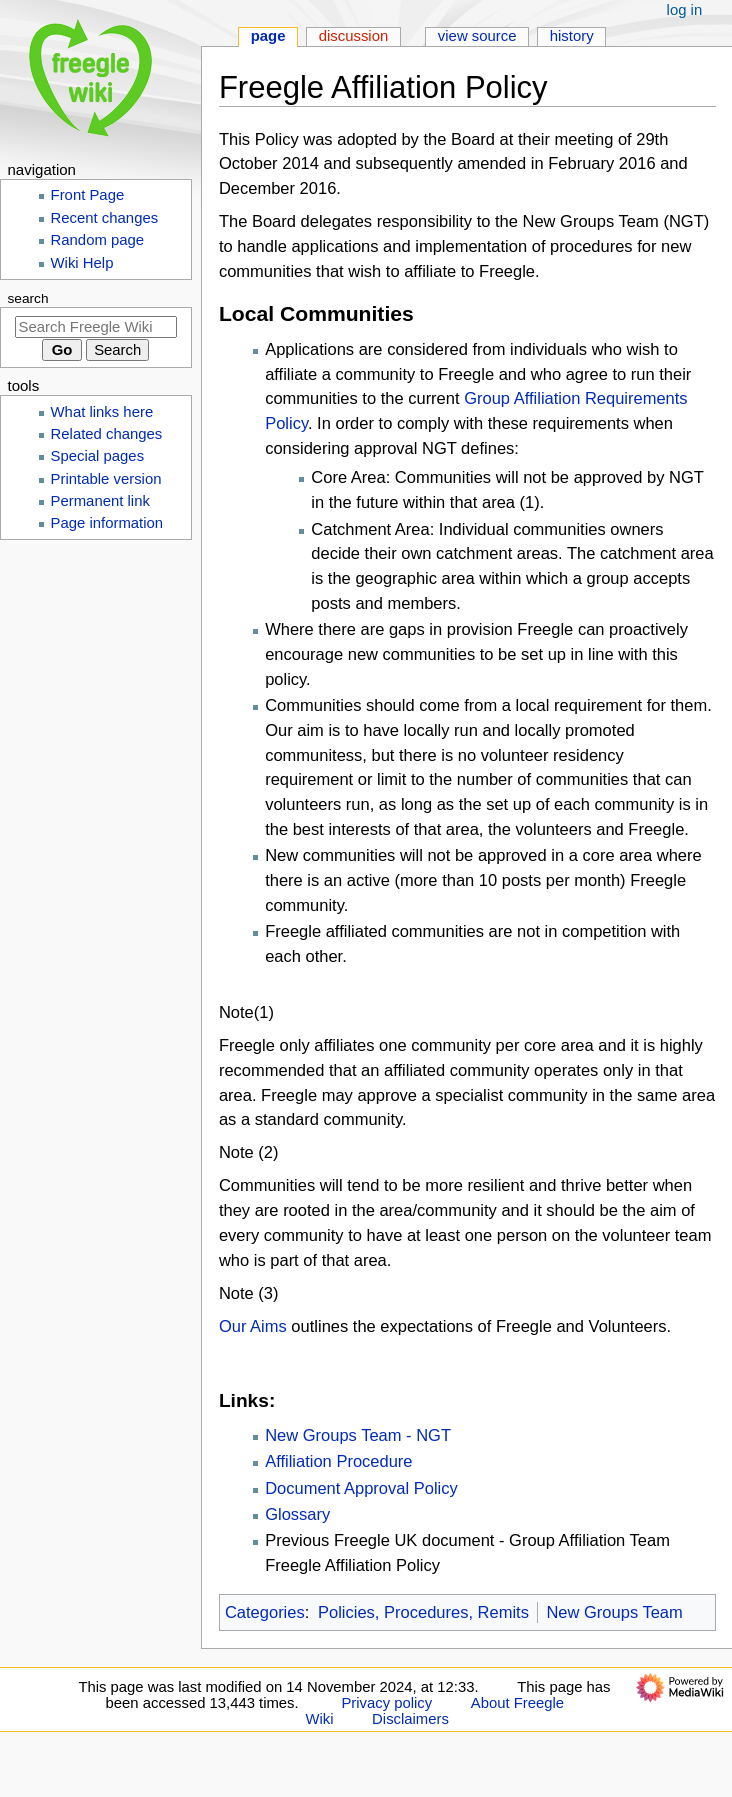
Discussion (354, 36)
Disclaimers (410, 1719)
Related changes (107, 434)
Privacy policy (386, 1703)
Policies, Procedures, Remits (423, 1612)
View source (477, 36)
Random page (98, 240)
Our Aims (253, 1326)
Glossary (297, 1514)
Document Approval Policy (361, 1488)
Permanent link (100, 501)
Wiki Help (82, 263)
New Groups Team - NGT (358, 1435)
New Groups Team (614, 1612)
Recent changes (105, 218)
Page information (107, 523)
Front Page (88, 195)
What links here (102, 412)
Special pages (98, 456)
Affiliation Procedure (338, 1461)
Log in (685, 10)
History (572, 36)
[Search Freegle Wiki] (96, 327)
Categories (265, 1612)
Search (28, 298)
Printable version (106, 479)
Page (268, 36)
